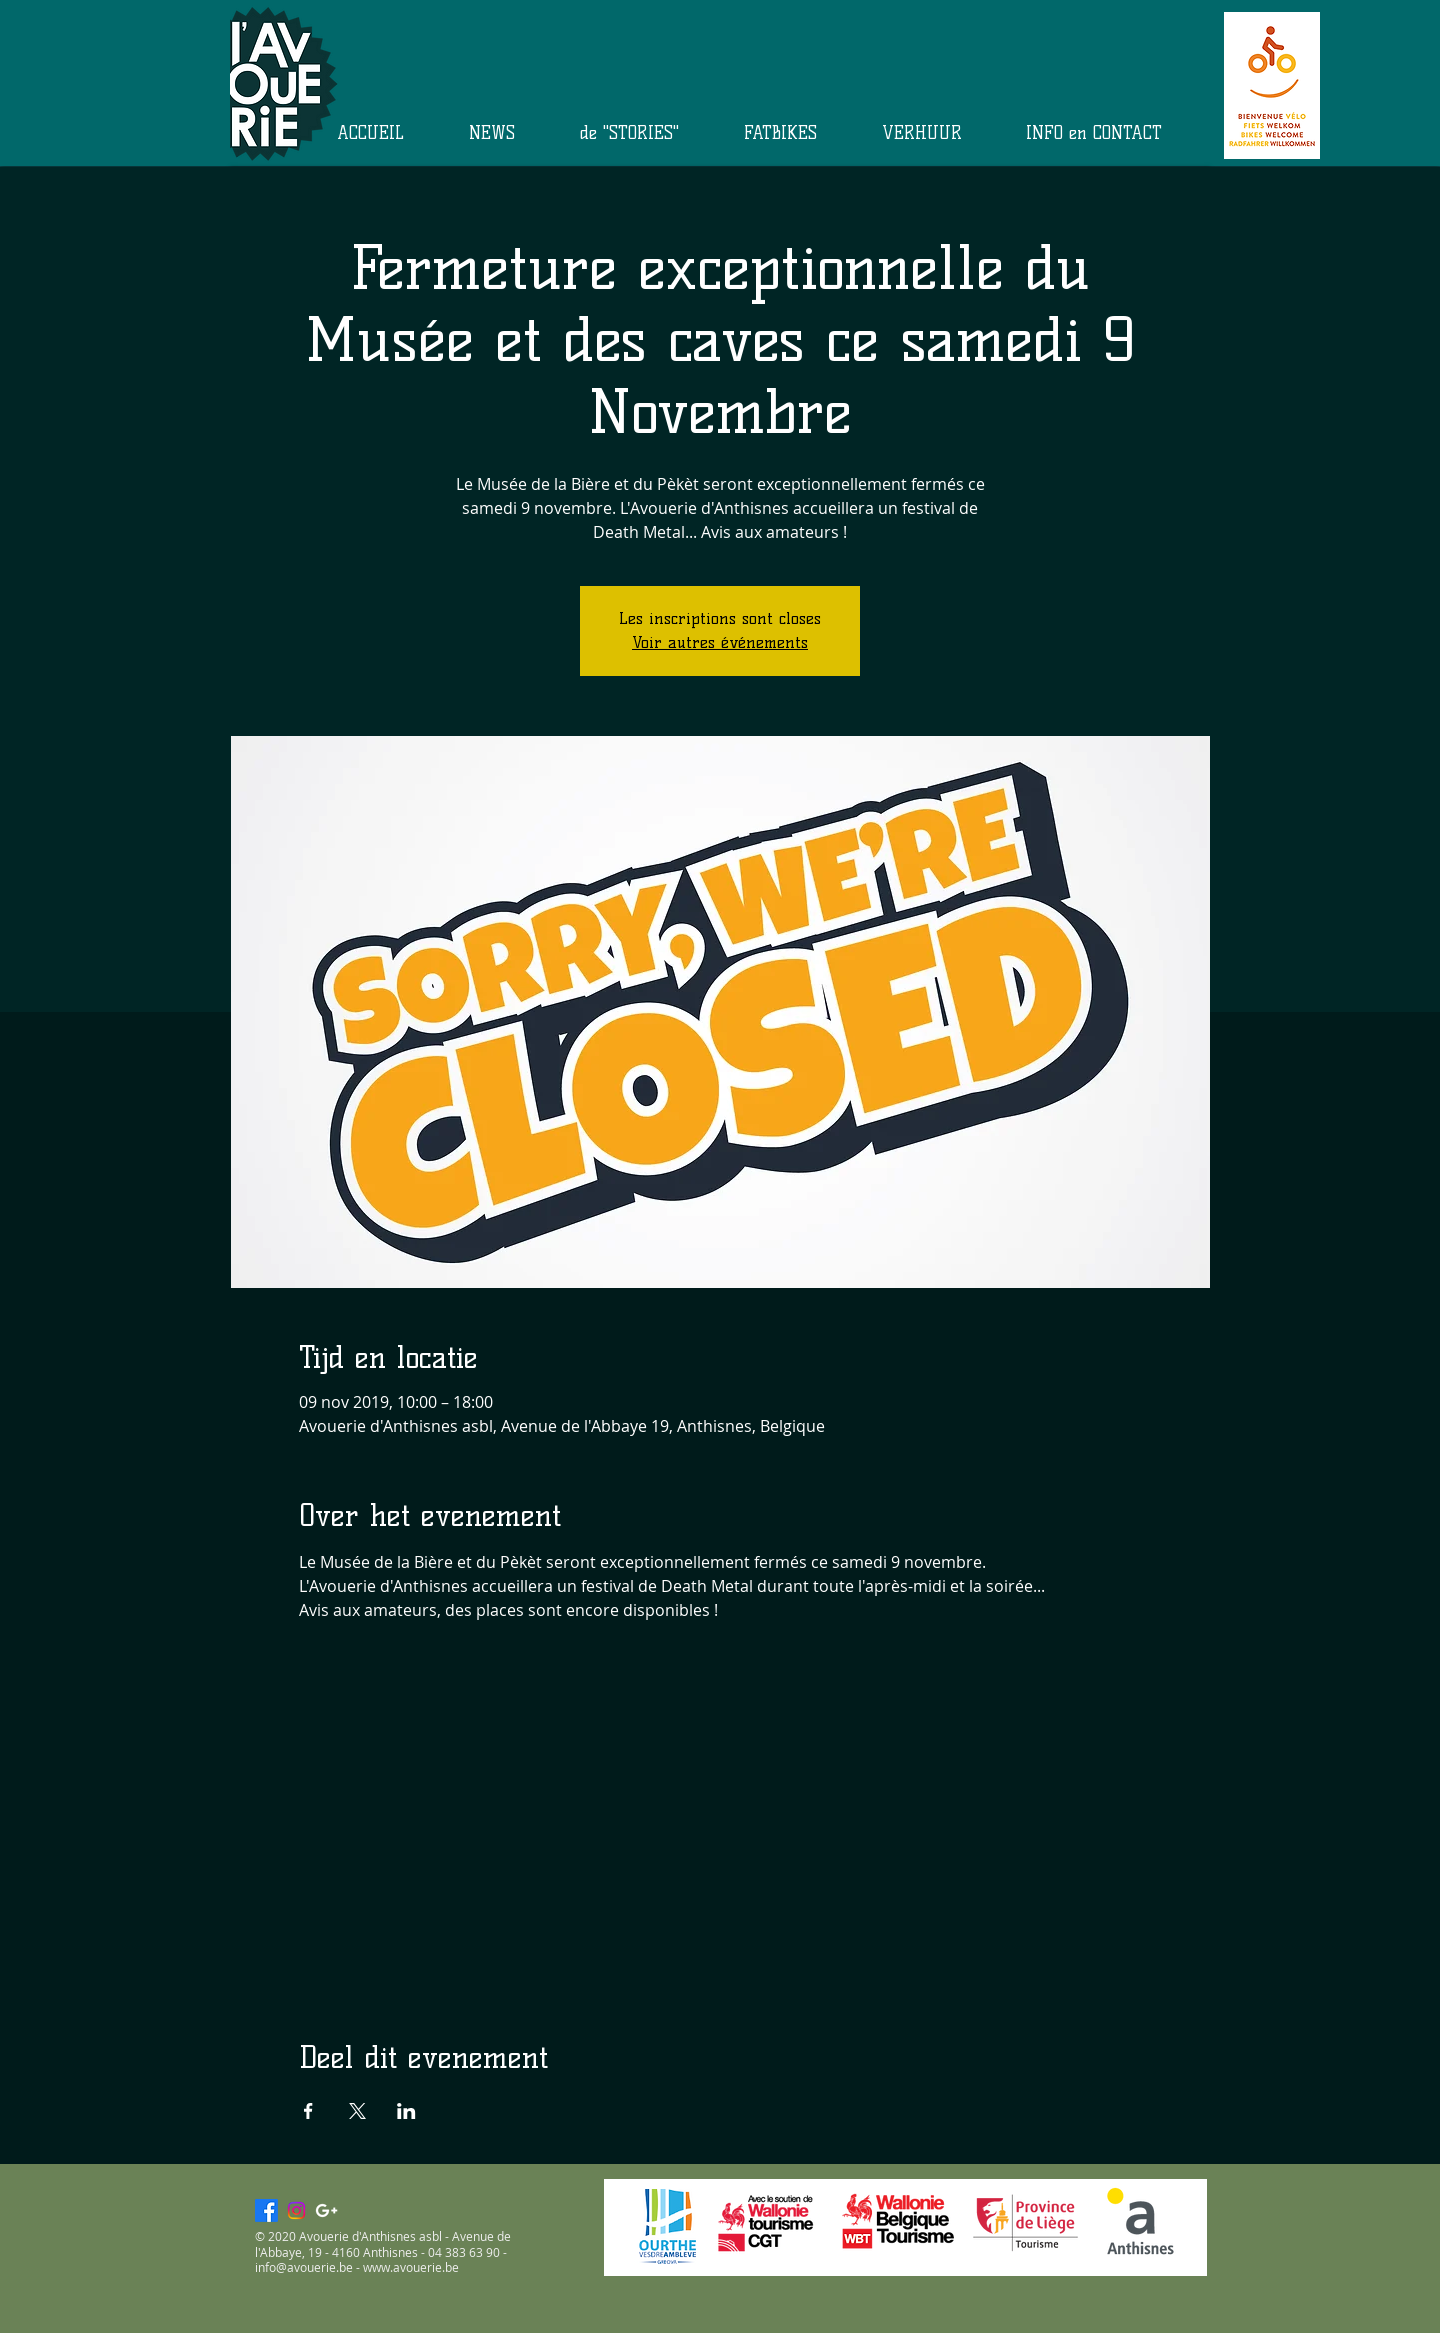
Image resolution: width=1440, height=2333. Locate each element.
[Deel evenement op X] (357, 2111)
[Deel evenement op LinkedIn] (406, 2111)
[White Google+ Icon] (326, 2210)
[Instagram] (296, 2210)
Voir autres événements (720, 642)
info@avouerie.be (304, 2267)
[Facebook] (266, 2210)
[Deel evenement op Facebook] (308, 2111)
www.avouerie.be (411, 2267)
